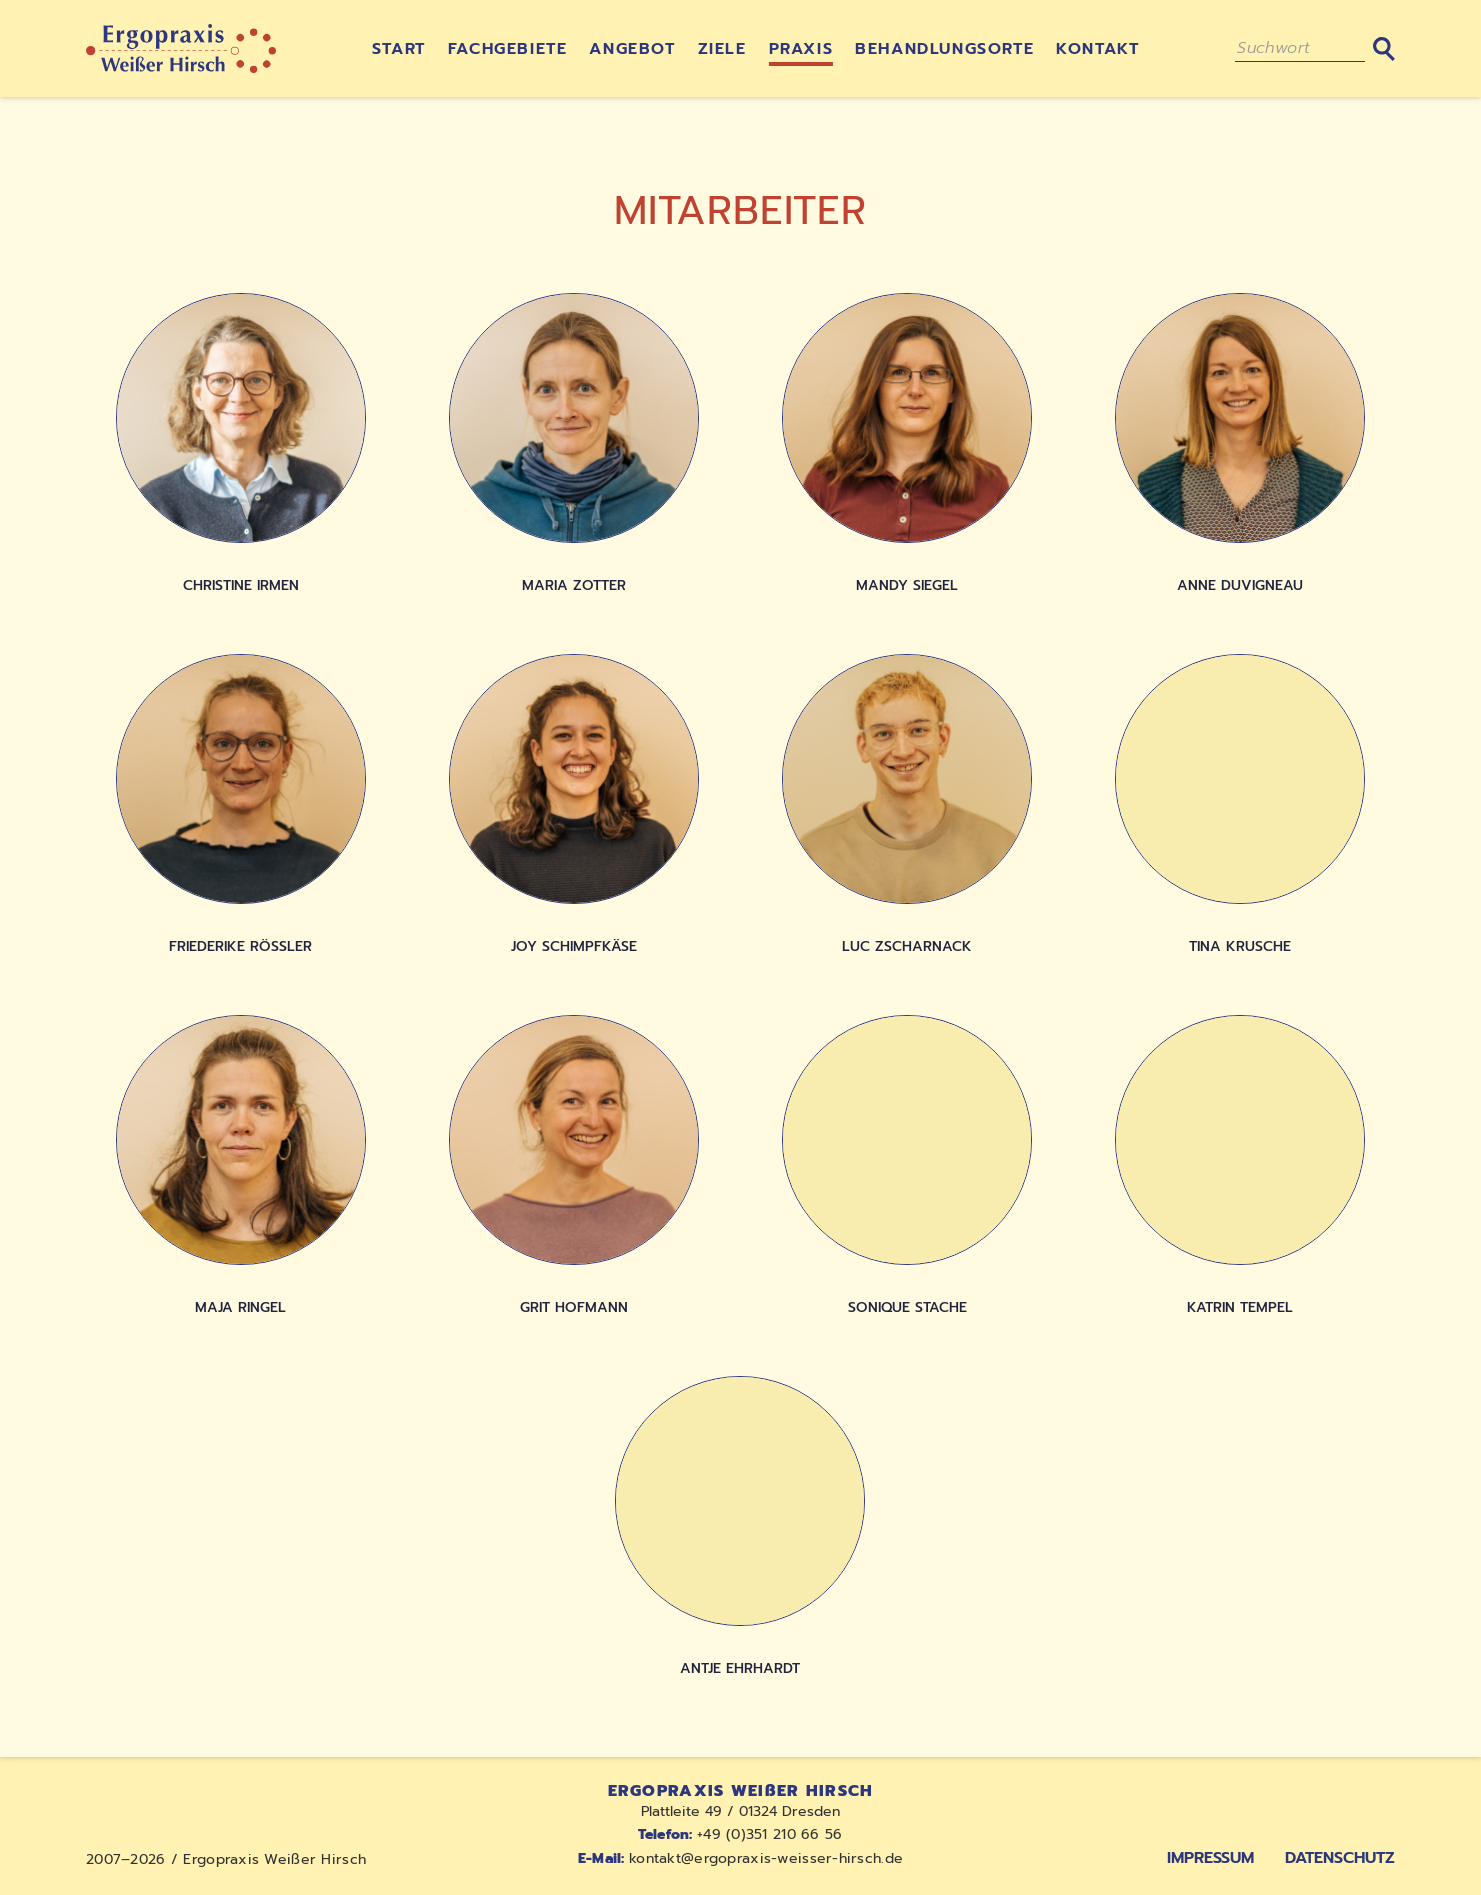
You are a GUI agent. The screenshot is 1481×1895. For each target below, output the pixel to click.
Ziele (722, 49)
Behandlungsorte (944, 49)
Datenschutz (1340, 1858)
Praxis (801, 49)
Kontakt (1097, 49)
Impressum (1210, 1858)
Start (399, 49)
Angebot (632, 49)
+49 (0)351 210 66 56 (740, 1834)
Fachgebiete (508, 49)
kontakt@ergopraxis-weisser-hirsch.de (740, 1858)
